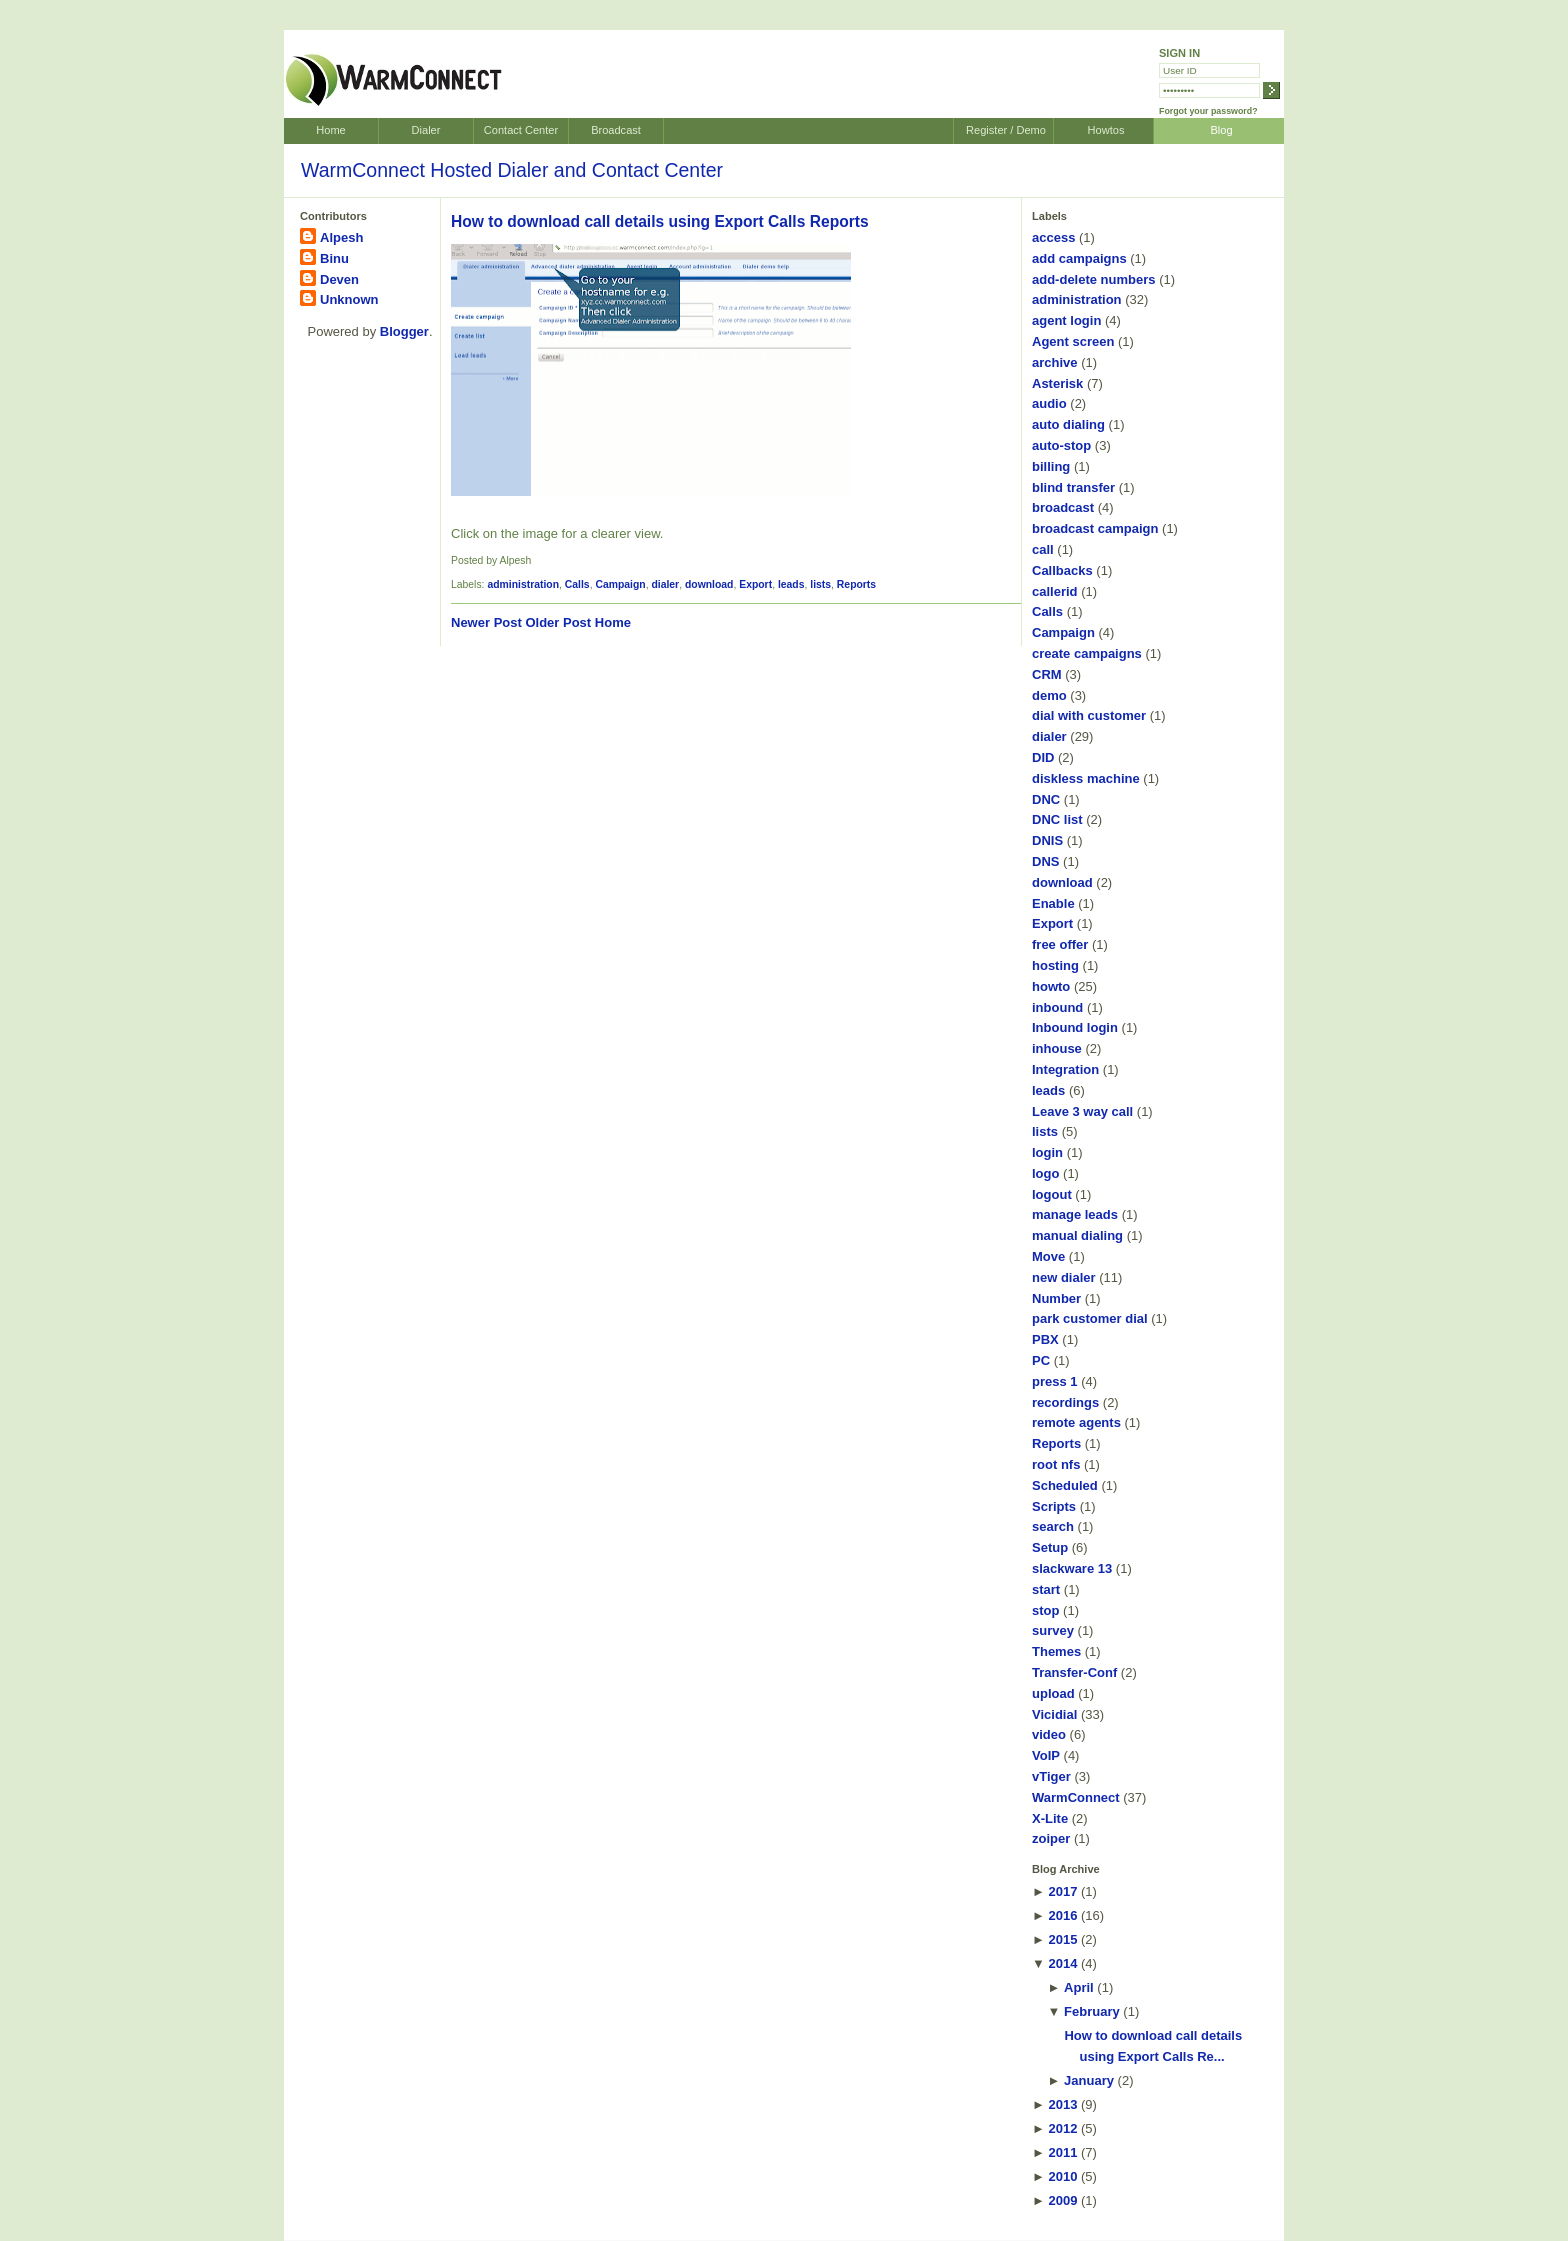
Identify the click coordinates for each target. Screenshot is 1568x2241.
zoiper (1051, 1838)
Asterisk (1057, 383)
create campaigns (1087, 653)
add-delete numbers (1094, 279)
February (1092, 2011)
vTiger (1051, 1776)
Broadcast (616, 130)
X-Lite (1050, 1818)
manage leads (1075, 1214)
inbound (1057, 1007)
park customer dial (1090, 1318)
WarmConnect (1076, 1797)
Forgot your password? (1208, 111)
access (1053, 237)
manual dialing (1077, 1235)
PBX (1045, 1339)
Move (1048, 1256)
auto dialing (1068, 424)
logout (1052, 1194)
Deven (339, 279)
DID (1043, 757)
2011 (1062, 2152)
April (1079, 1987)
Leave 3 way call (1082, 1111)
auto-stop (1061, 445)
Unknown (349, 299)
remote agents (1076, 1422)
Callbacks (1062, 570)
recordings (1065, 1402)
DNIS (1047, 840)
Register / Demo (1006, 130)
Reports (856, 584)
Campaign (620, 584)
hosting (1055, 965)
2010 (1062, 2176)
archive (1055, 362)
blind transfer (1073, 487)
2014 (1062, 1963)
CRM (1047, 674)
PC (1041, 1360)
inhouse (1057, 1048)
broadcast (1063, 507)
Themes (1056, 1651)
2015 (1062, 1939)
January (1089, 2080)
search (1053, 1526)
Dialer (426, 130)
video (1049, 1734)
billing (1051, 466)
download (709, 584)
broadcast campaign (1095, 528)
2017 (1062, 1891)
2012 (1062, 2128)
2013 (1062, 2104)
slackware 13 (1072, 1568)
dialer (665, 584)
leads (791, 584)
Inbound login (1075, 1027)
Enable (1053, 903)
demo (1049, 695)
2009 (1062, 2200)
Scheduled (1065, 1485)
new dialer (1064, 1277)
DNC (1046, 799)
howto (1051, 986)
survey (1053, 1630)
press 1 (1055, 1381)
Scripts (1054, 1506)
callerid (1055, 591)
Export (755, 584)
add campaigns (1079, 258)
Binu (334, 258)
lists (820, 584)
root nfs (1056, 1464)
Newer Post (486, 622)
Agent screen (1073, 341)
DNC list (1057, 819)
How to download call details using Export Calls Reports (660, 221)
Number (1056, 1298)
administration (523, 584)
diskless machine (1086, 778)
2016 (1062, 1915)
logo (1045, 1173)
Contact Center (521, 130)
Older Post (558, 622)
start (1046, 1589)
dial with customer (1089, 715)
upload (1053, 1693)
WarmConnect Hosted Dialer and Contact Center (512, 170)
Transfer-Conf (1074, 1672)
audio (1049, 403)
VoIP (1046, 1755)
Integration (1065, 1069)
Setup (1050, 1547)
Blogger (404, 331)
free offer (1060, 944)
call (1043, 549)
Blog (1221, 130)
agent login (1066, 320)
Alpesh (341, 237)
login (1047, 1152)
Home (330, 130)
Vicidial (1054, 1714)
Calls (577, 584)
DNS (1045, 861)
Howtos (1106, 130)
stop (1045, 1610)
